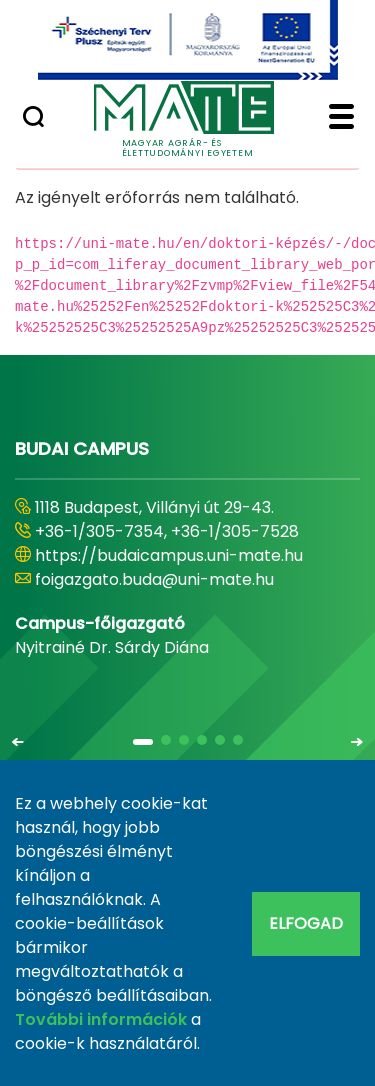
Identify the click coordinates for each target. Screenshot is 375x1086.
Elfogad (306, 923)
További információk (101, 1019)
